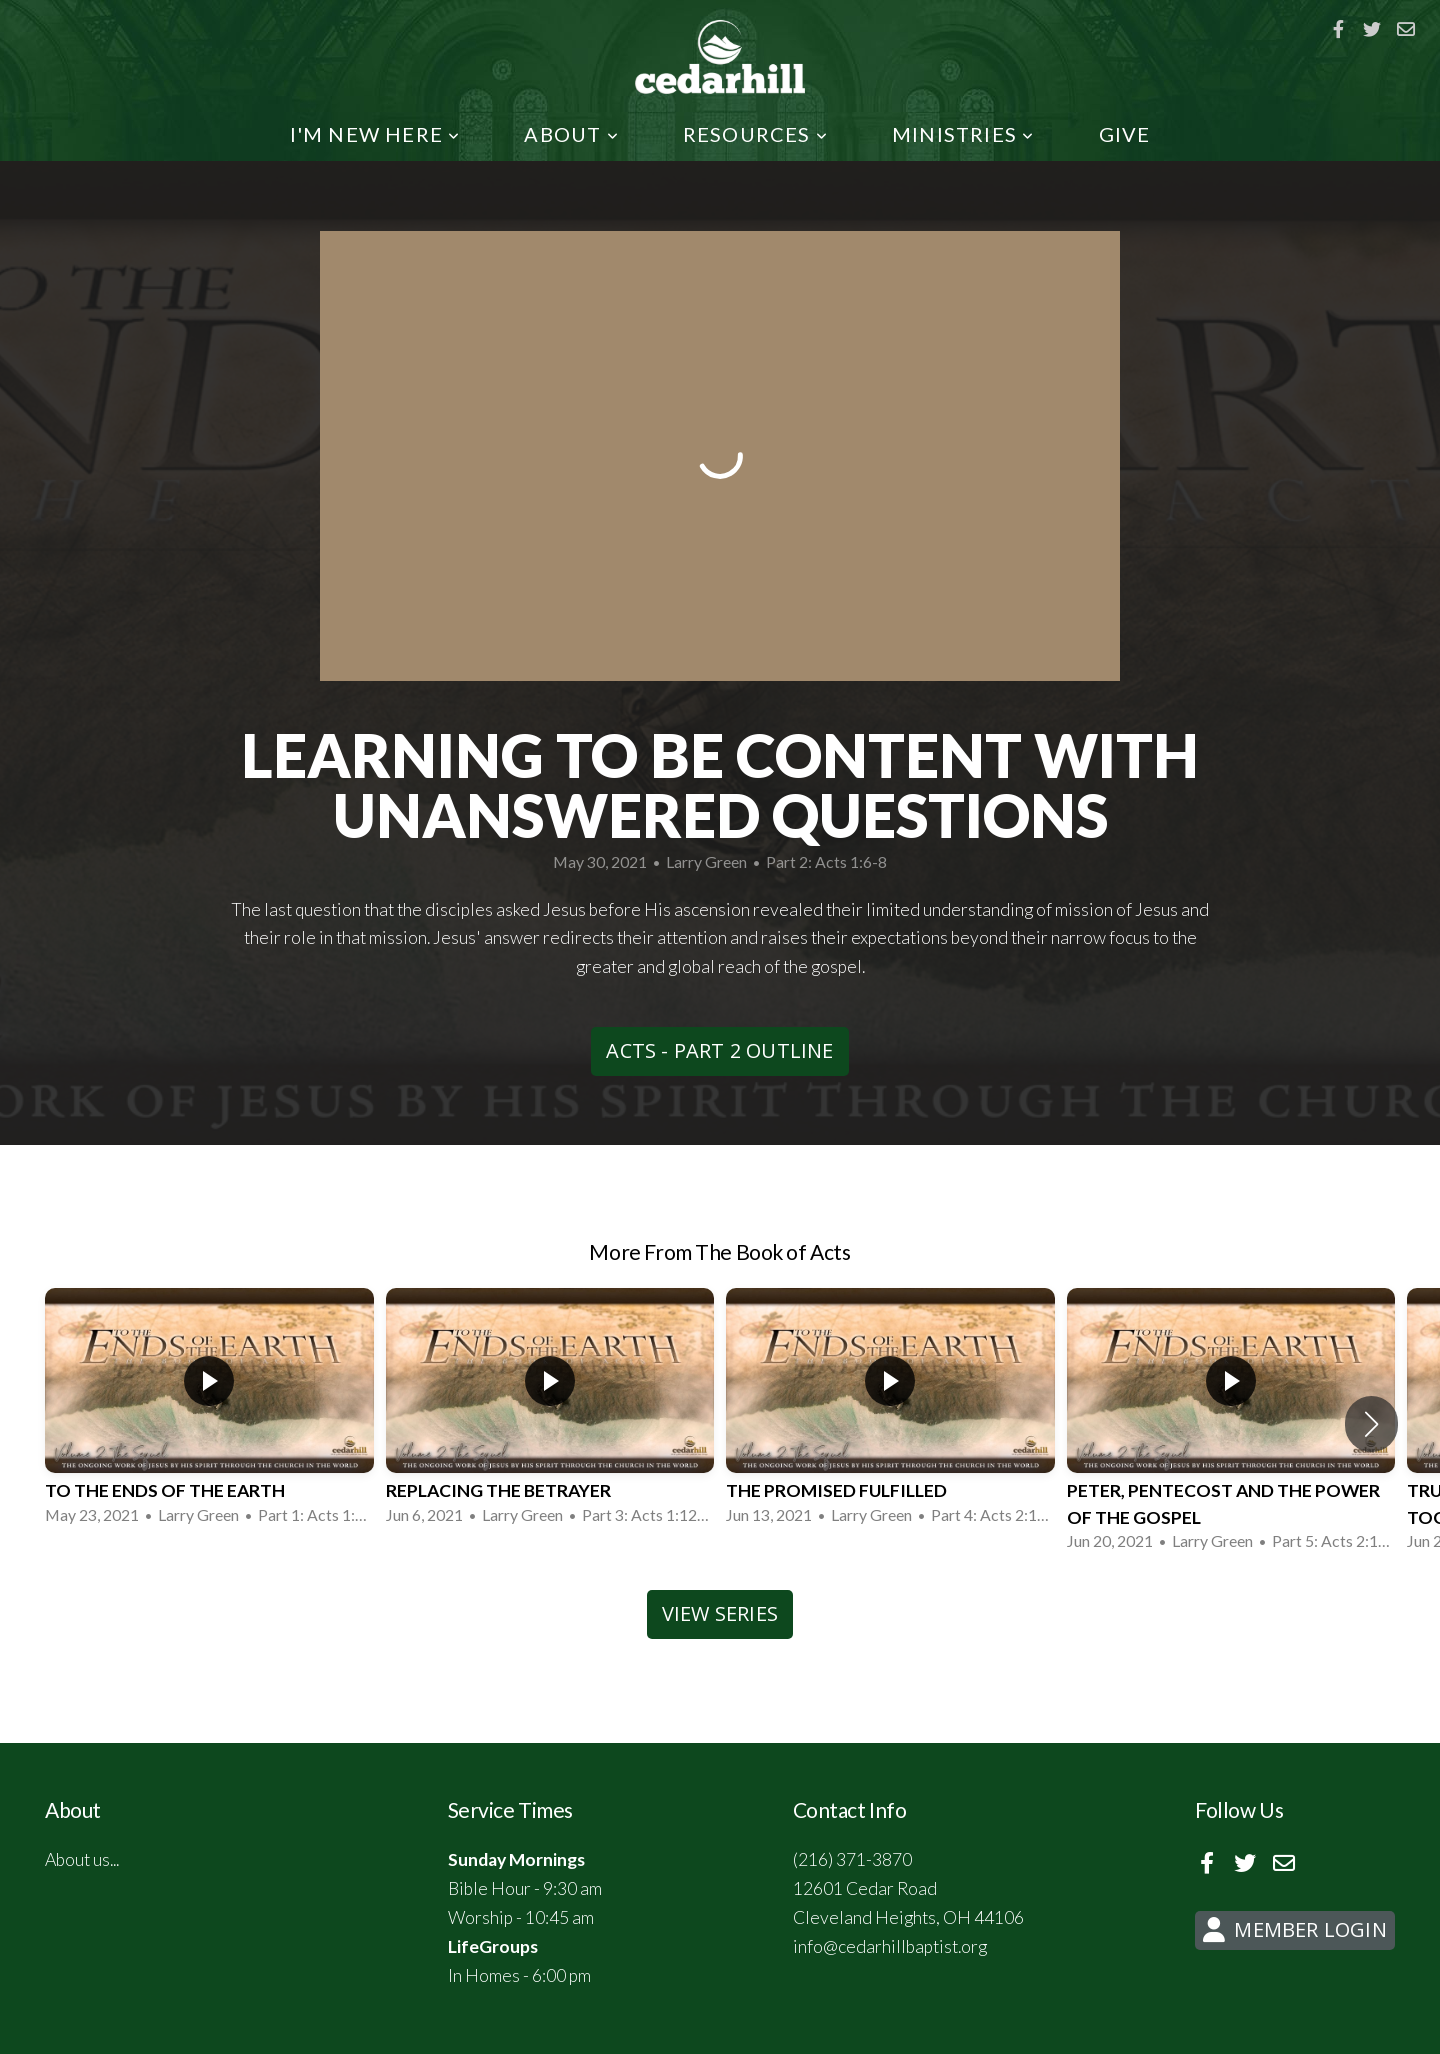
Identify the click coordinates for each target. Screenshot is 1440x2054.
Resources (755, 134)
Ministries (963, 134)
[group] (209, 1410)
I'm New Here (375, 134)
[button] (1371, 1424)
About (571, 134)
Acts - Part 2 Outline (719, 1050)
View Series (720, 1613)
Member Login (1292, 1929)
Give (1125, 134)
